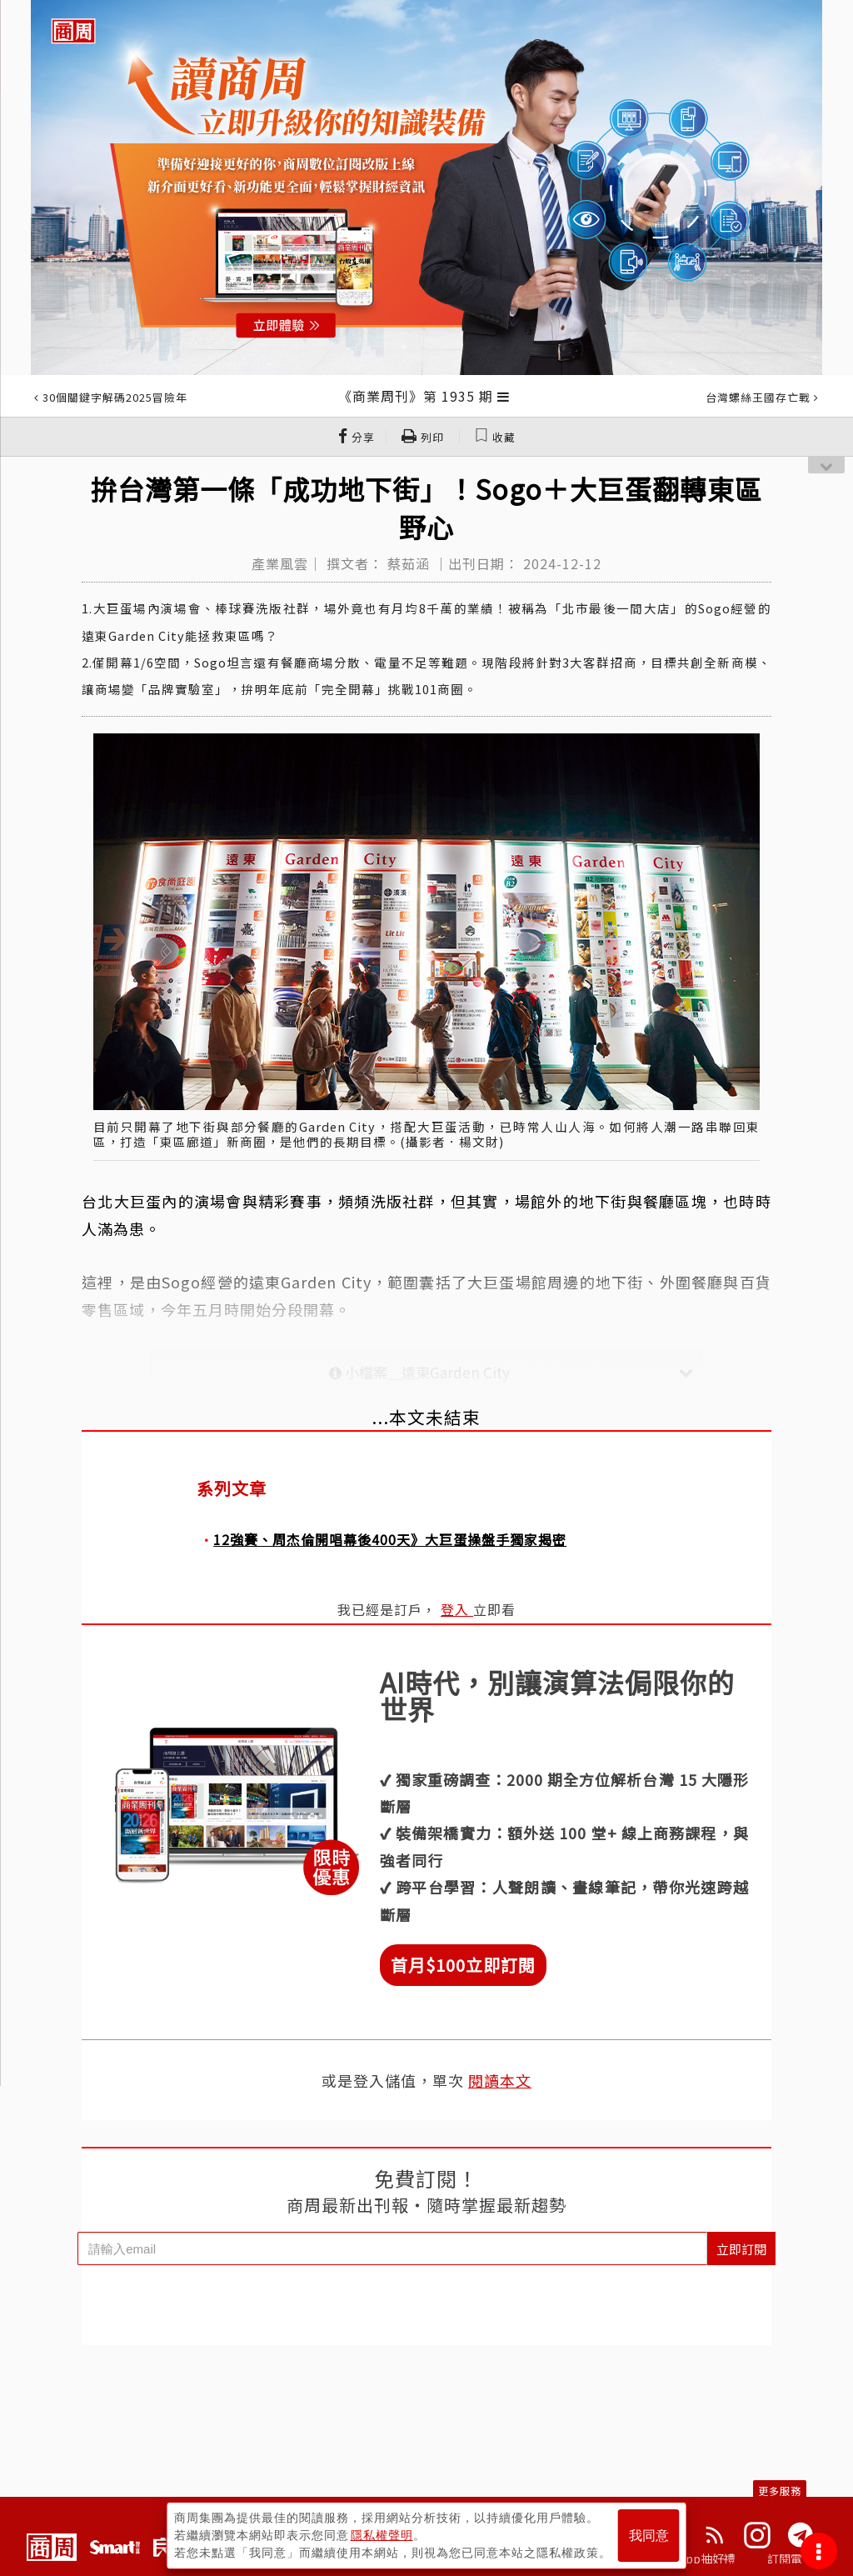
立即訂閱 (741, 2249)
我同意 (649, 2535)
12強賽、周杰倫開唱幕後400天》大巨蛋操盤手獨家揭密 (389, 1539)
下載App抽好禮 (695, 2558)
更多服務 (779, 2490)
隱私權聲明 (382, 2535)
